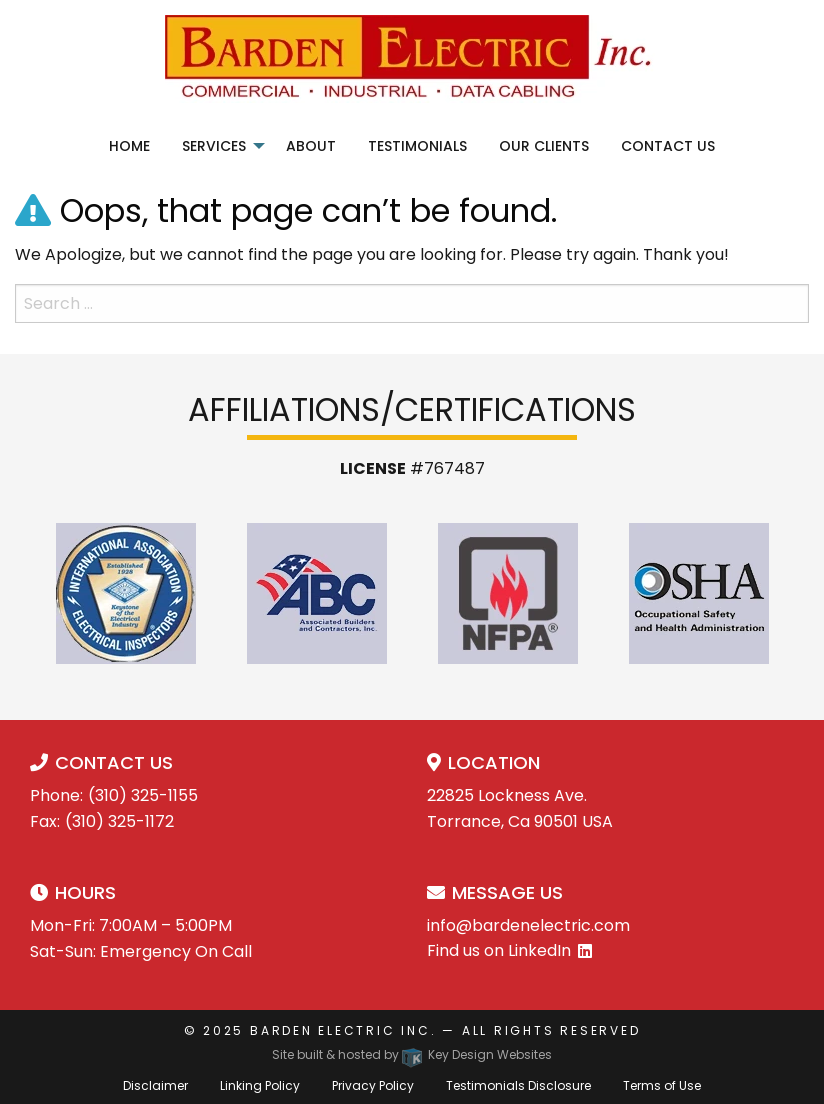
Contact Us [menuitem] (668, 146)
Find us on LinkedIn (499, 950)
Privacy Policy (373, 1085)
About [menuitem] (311, 146)
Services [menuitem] (214, 146)
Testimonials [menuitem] (417, 146)
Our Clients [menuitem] (544, 146)
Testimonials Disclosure (518, 1085)
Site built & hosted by (412, 1054)
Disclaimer (155, 1085)
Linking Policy (260, 1085)
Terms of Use (662, 1085)
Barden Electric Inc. (343, 1030)
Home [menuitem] (129, 146)
